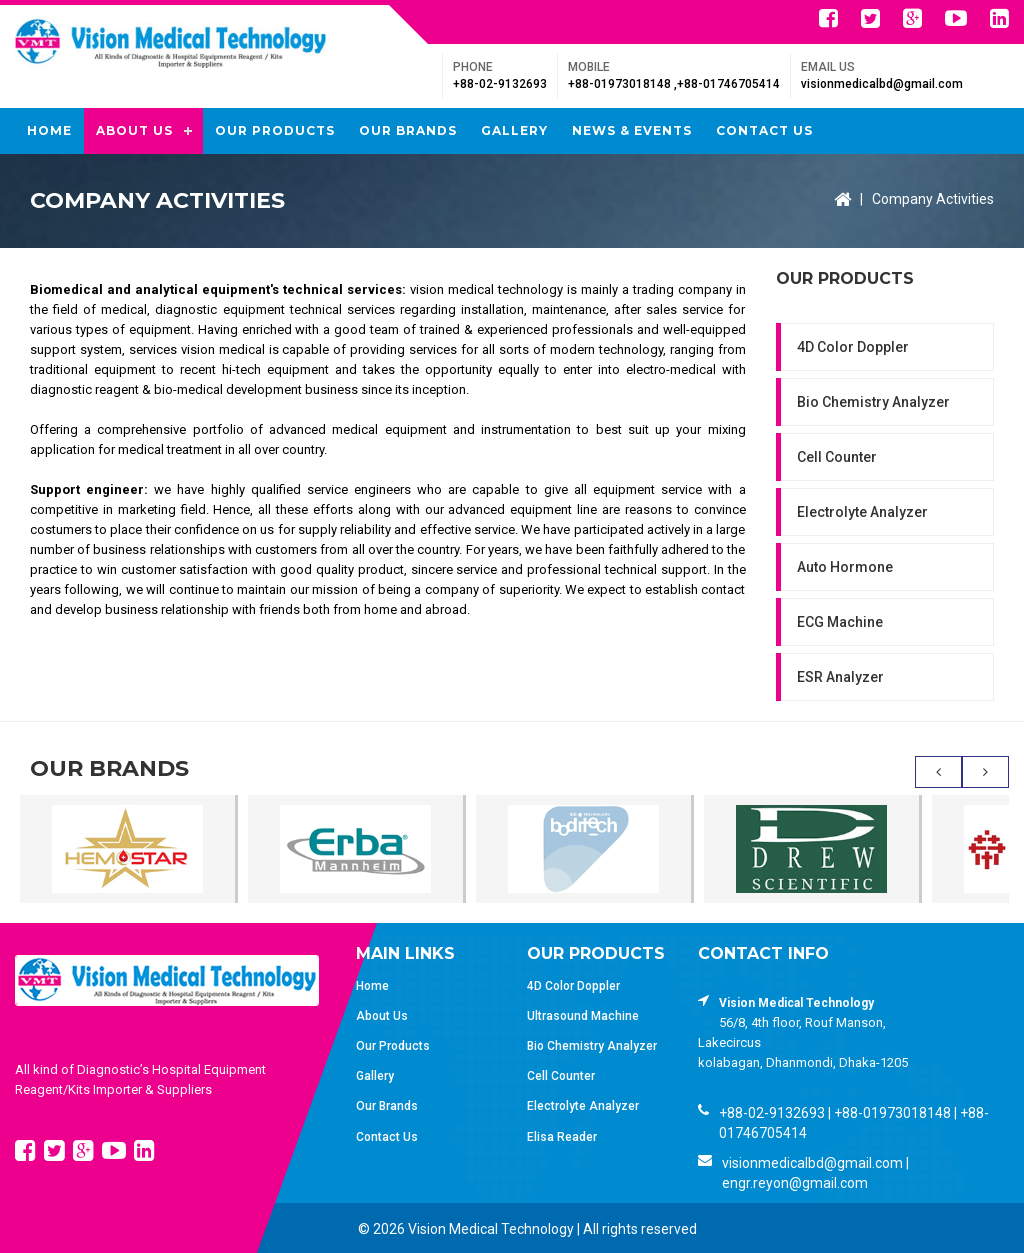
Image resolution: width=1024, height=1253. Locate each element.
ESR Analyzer (840, 677)
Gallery (514, 130)
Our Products (275, 130)
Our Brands (408, 130)
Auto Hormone (845, 567)
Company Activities (933, 199)
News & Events (632, 130)
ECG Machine (840, 622)
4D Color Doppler (853, 347)
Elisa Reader (562, 1137)
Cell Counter (837, 457)
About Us (134, 130)
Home (49, 130)
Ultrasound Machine (583, 1016)
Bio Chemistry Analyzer (873, 402)
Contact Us (764, 130)
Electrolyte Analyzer (862, 512)
